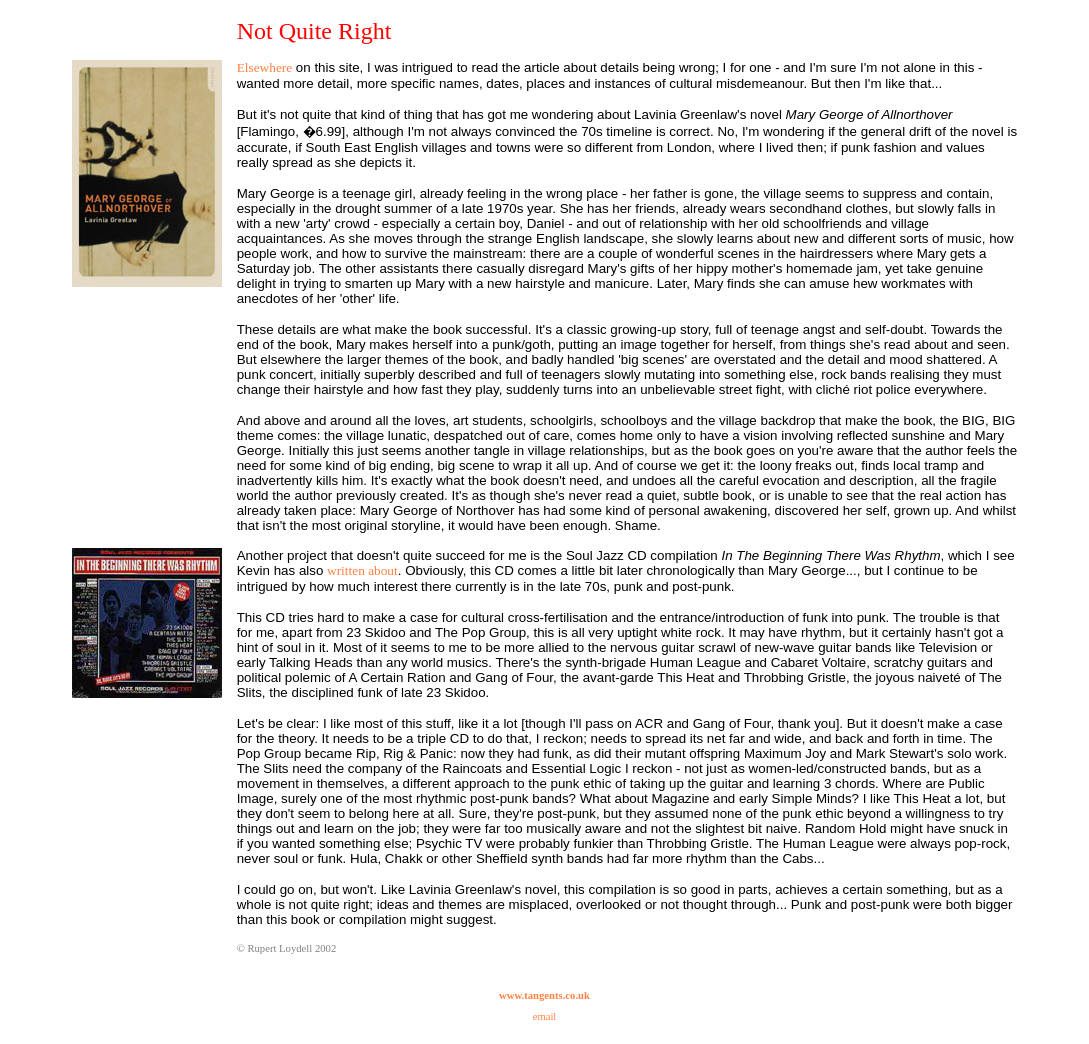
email (545, 1016)
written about (362, 570)
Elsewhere (265, 67)
